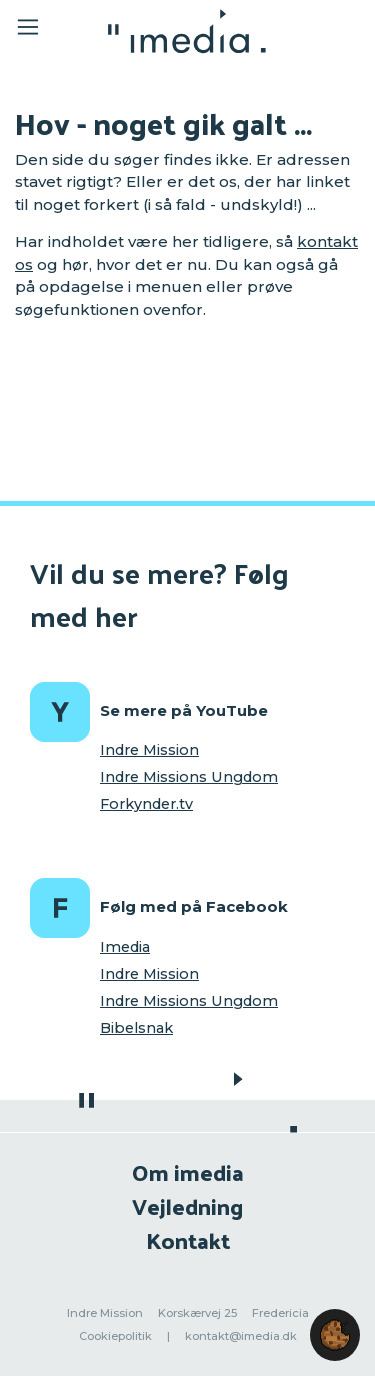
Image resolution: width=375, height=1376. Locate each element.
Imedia (125, 947)
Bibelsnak (136, 1028)
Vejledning (187, 1205)
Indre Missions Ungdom (189, 777)
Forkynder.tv (146, 804)
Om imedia (188, 1171)
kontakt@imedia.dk (241, 1336)
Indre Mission (149, 750)
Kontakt (188, 1239)
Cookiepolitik (115, 1336)
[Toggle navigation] (42, 30)
